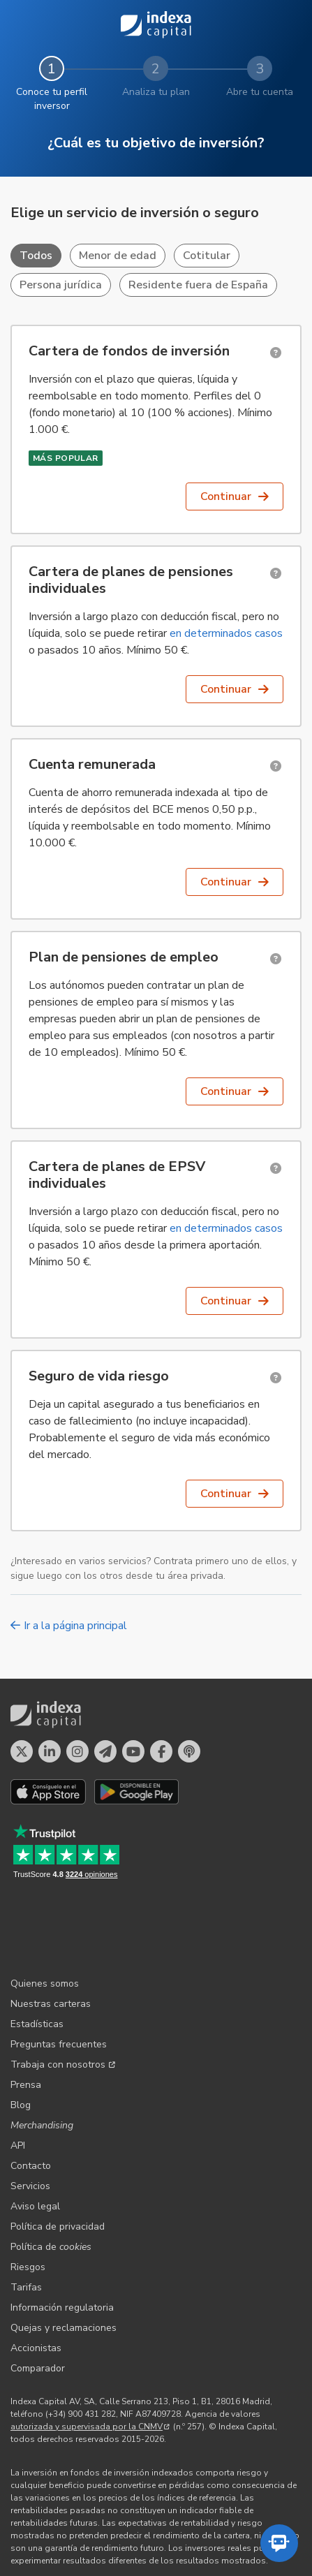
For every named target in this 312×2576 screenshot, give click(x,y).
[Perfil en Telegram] (105, 1751)
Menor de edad (117, 255)
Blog (20, 2033)
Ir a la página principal (68, 1625)
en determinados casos (226, 633)
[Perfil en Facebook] (161, 1751)
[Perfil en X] (21, 1751)
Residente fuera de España (198, 285)
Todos (36, 255)
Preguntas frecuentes (58, 1973)
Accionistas (35, 2276)
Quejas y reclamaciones (63, 2256)
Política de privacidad (57, 2155)
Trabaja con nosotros (62, 1993)
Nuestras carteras (50, 1932)
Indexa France (210, 2517)
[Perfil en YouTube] (133, 1751)
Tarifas (26, 2216)
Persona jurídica (61, 285)
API (17, 2074)
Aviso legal (35, 2135)
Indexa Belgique (138, 2517)
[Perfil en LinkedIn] (49, 1751)
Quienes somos (44, 1912)
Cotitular (206, 255)
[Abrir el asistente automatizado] (279, 2543)
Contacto (30, 2094)
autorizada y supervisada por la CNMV (90, 2355)
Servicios (30, 2114)
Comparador (37, 2297)
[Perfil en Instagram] (77, 1751)
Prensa (25, 2013)
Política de (50, 2175)
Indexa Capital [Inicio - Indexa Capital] (156, 25)
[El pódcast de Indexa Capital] (189, 1751)
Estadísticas (37, 1952)
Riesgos (27, 2195)
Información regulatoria (62, 2236)
